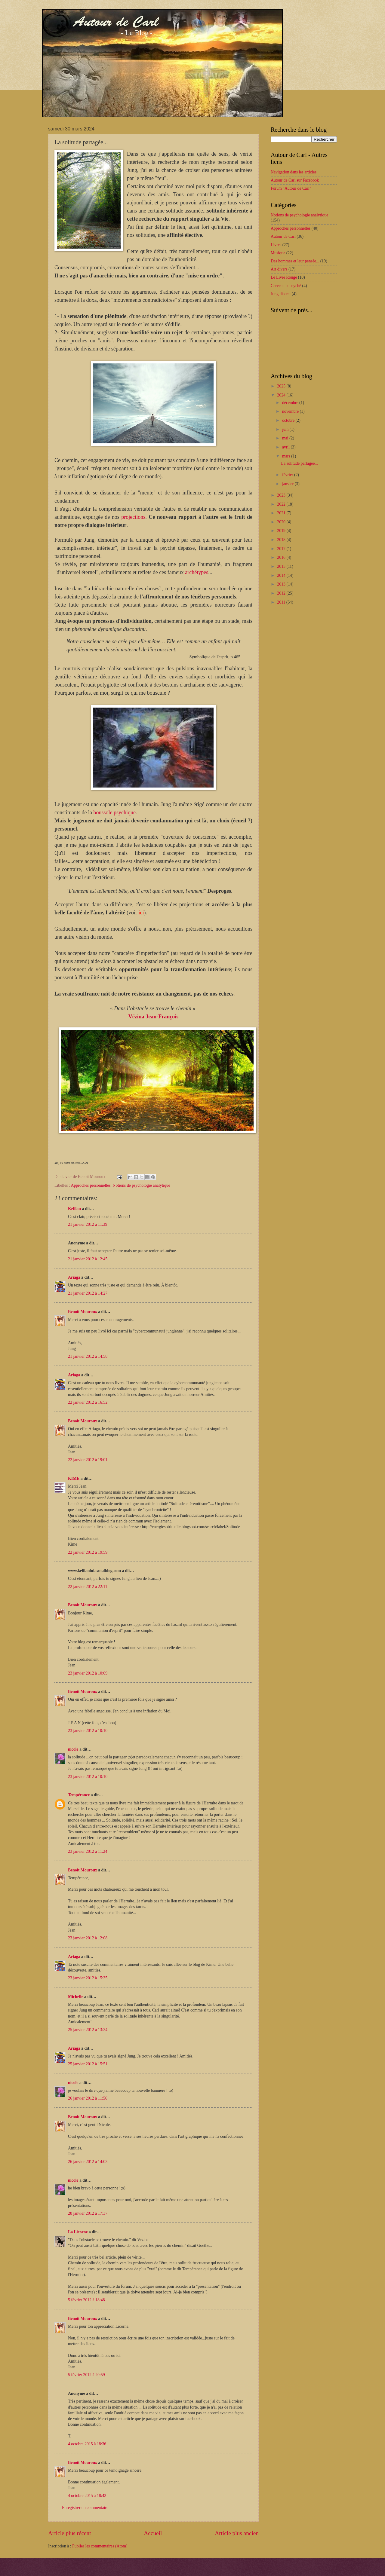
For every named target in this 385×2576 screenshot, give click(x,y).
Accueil (153, 2533)
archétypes (196, 572)
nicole (73, 1749)
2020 (281, 522)
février (288, 475)
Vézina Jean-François (153, 1017)
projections (133, 517)
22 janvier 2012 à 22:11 (87, 1586)
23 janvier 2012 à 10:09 (87, 1673)
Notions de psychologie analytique (141, 1185)
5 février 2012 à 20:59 (86, 2375)
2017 (281, 548)
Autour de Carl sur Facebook (295, 180)
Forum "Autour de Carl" (291, 188)
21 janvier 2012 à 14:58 (87, 1356)
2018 (281, 539)
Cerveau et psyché (286, 285)
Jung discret (281, 294)
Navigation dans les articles (293, 172)
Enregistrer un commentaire (85, 2507)
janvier (288, 484)
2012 (281, 593)
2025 (281, 386)
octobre (289, 420)
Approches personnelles (90, 1185)
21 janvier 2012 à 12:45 (87, 1259)
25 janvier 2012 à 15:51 (87, 2064)
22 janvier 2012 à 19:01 (87, 1460)
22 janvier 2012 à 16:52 (87, 1402)
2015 (281, 566)
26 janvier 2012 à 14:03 (87, 2161)
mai (285, 438)
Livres (276, 245)
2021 (281, 513)
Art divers (279, 269)
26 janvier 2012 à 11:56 (87, 2098)
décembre (290, 402)
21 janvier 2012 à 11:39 (87, 1224)
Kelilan (74, 1209)
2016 (281, 557)
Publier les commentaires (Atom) (100, 2546)
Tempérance (79, 1795)
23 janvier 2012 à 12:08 (87, 1938)
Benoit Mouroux (82, 1311)
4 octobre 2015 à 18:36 (87, 2444)
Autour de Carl (283, 236)
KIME (73, 1478)
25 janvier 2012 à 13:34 (87, 2029)
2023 (281, 495)
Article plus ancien (237, 2533)
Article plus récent (69, 2533)
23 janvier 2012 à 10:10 (87, 1730)
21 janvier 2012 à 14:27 (87, 1293)
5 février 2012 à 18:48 (86, 2300)
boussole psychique (114, 812)
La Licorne (78, 2232)
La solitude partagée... (299, 463)
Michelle (75, 1996)
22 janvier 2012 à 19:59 (87, 1552)
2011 (281, 602)
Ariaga (74, 1277)
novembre (291, 411)
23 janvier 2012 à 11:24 (87, 1851)
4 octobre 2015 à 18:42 (87, 2495)
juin (286, 429)
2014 (281, 575)
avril (286, 447)
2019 (281, 530)
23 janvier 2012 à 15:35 (87, 1978)
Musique (278, 253)
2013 (281, 584)
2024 (281, 395)
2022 (281, 504)
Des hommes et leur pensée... (295, 261)
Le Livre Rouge (284, 277)
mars (286, 456)
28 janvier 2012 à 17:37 (87, 2213)
